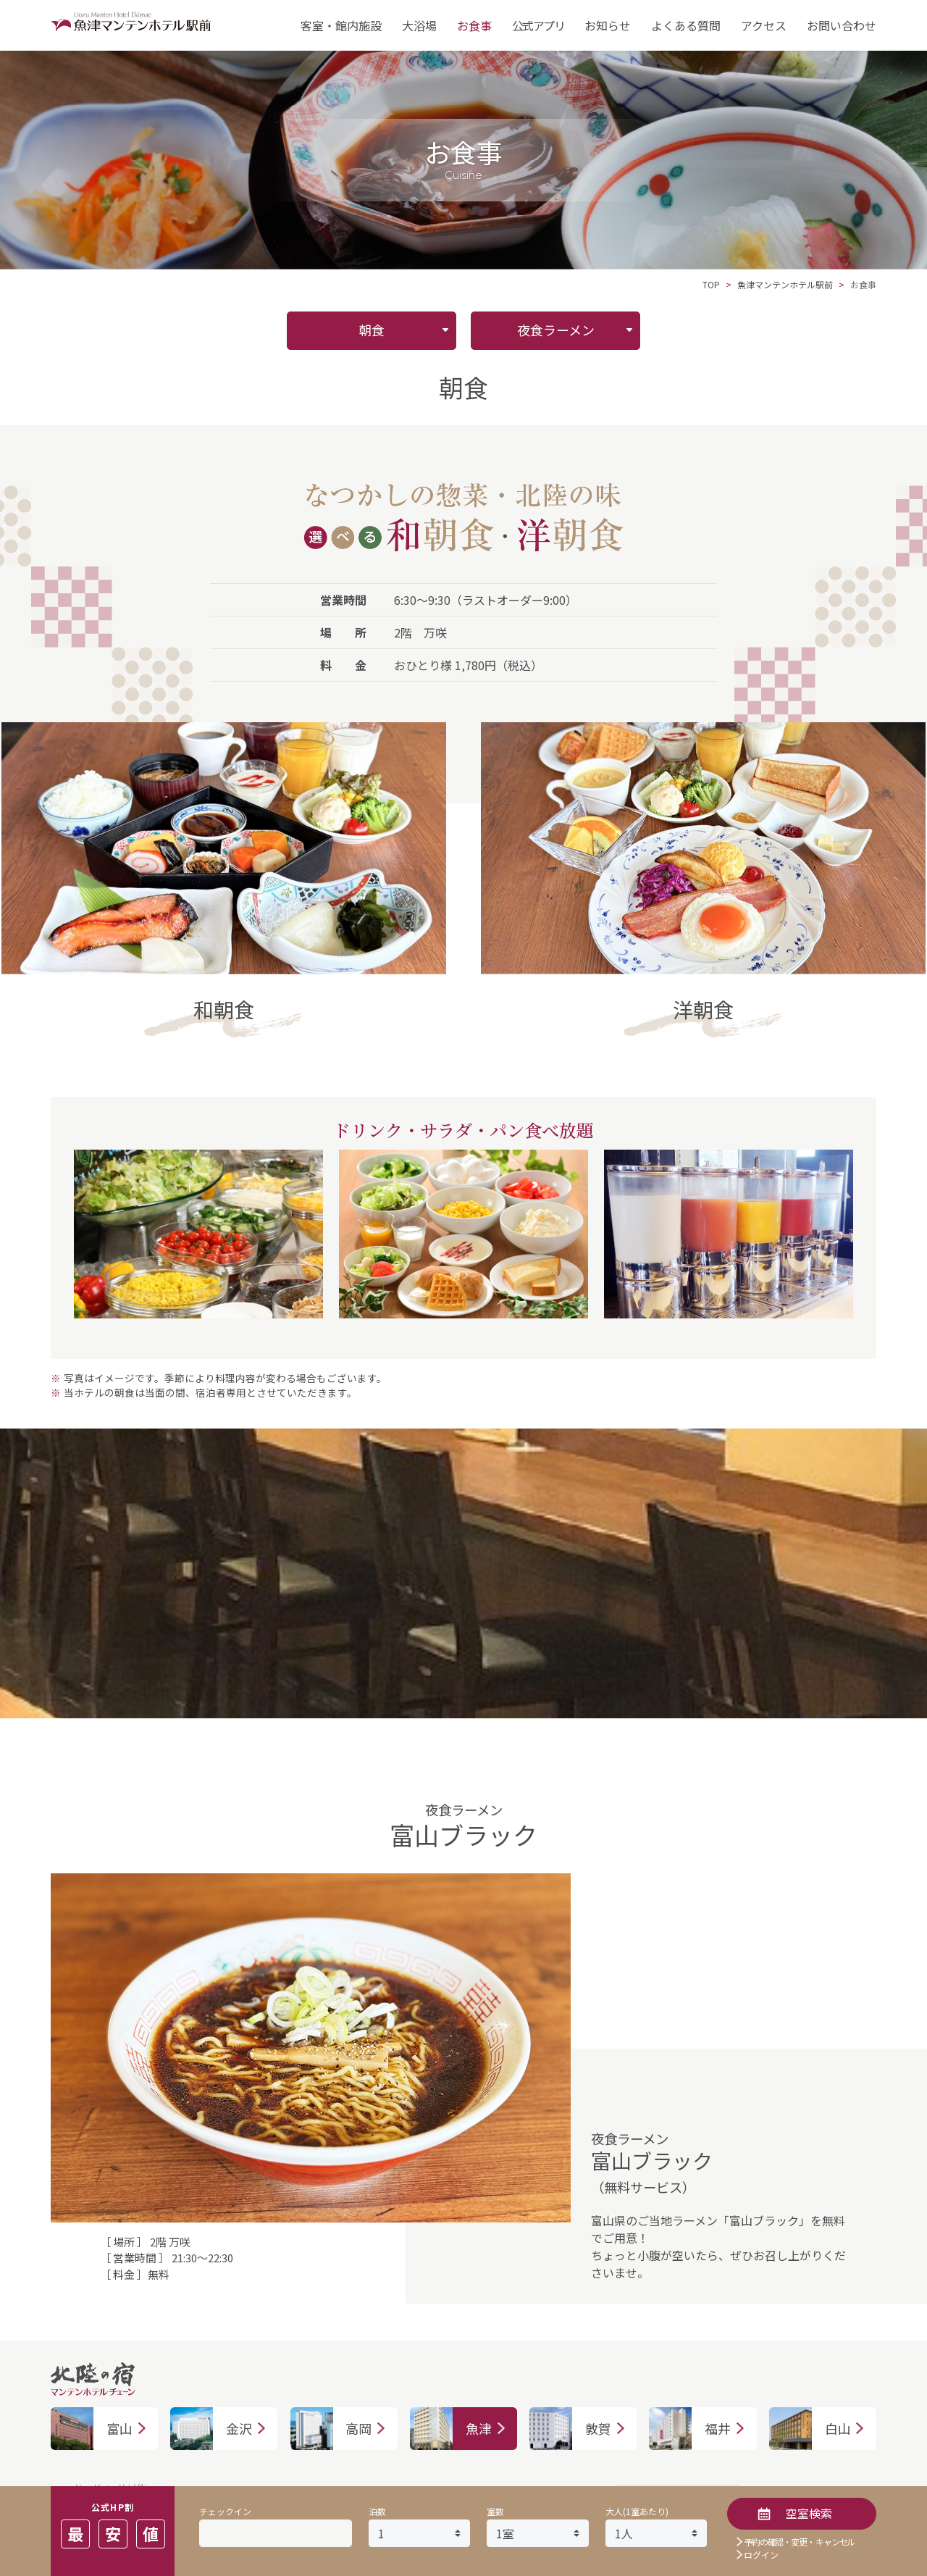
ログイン (761, 2554)
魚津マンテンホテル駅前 (785, 284)
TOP (711, 284)
